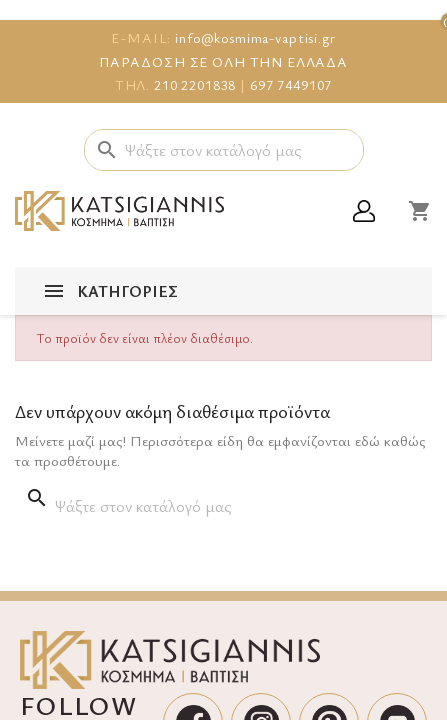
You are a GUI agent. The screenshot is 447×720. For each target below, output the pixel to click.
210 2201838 (195, 84)
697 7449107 (291, 84)
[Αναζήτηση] (224, 150)
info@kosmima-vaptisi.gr (255, 37)
